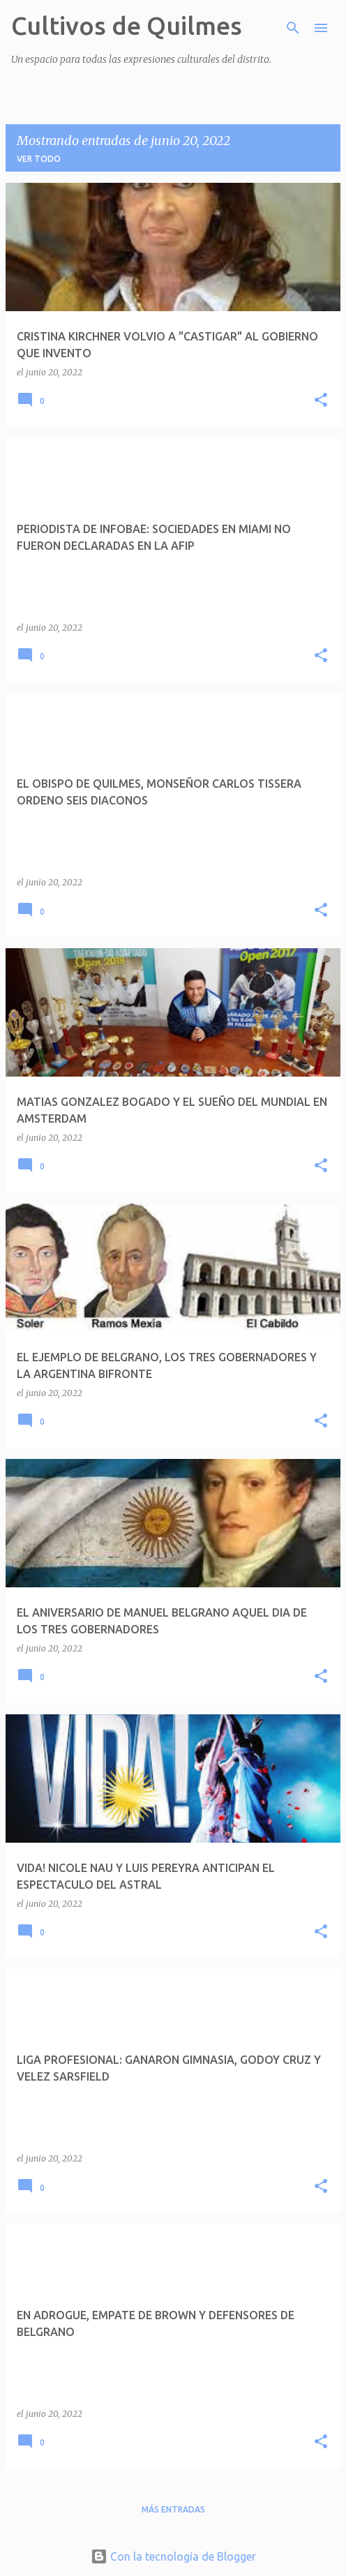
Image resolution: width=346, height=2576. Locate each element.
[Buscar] (293, 28)
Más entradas (173, 2509)
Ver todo (39, 158)
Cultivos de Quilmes (126, 25)
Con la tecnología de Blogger (173, 2556)
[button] (321, 400)
